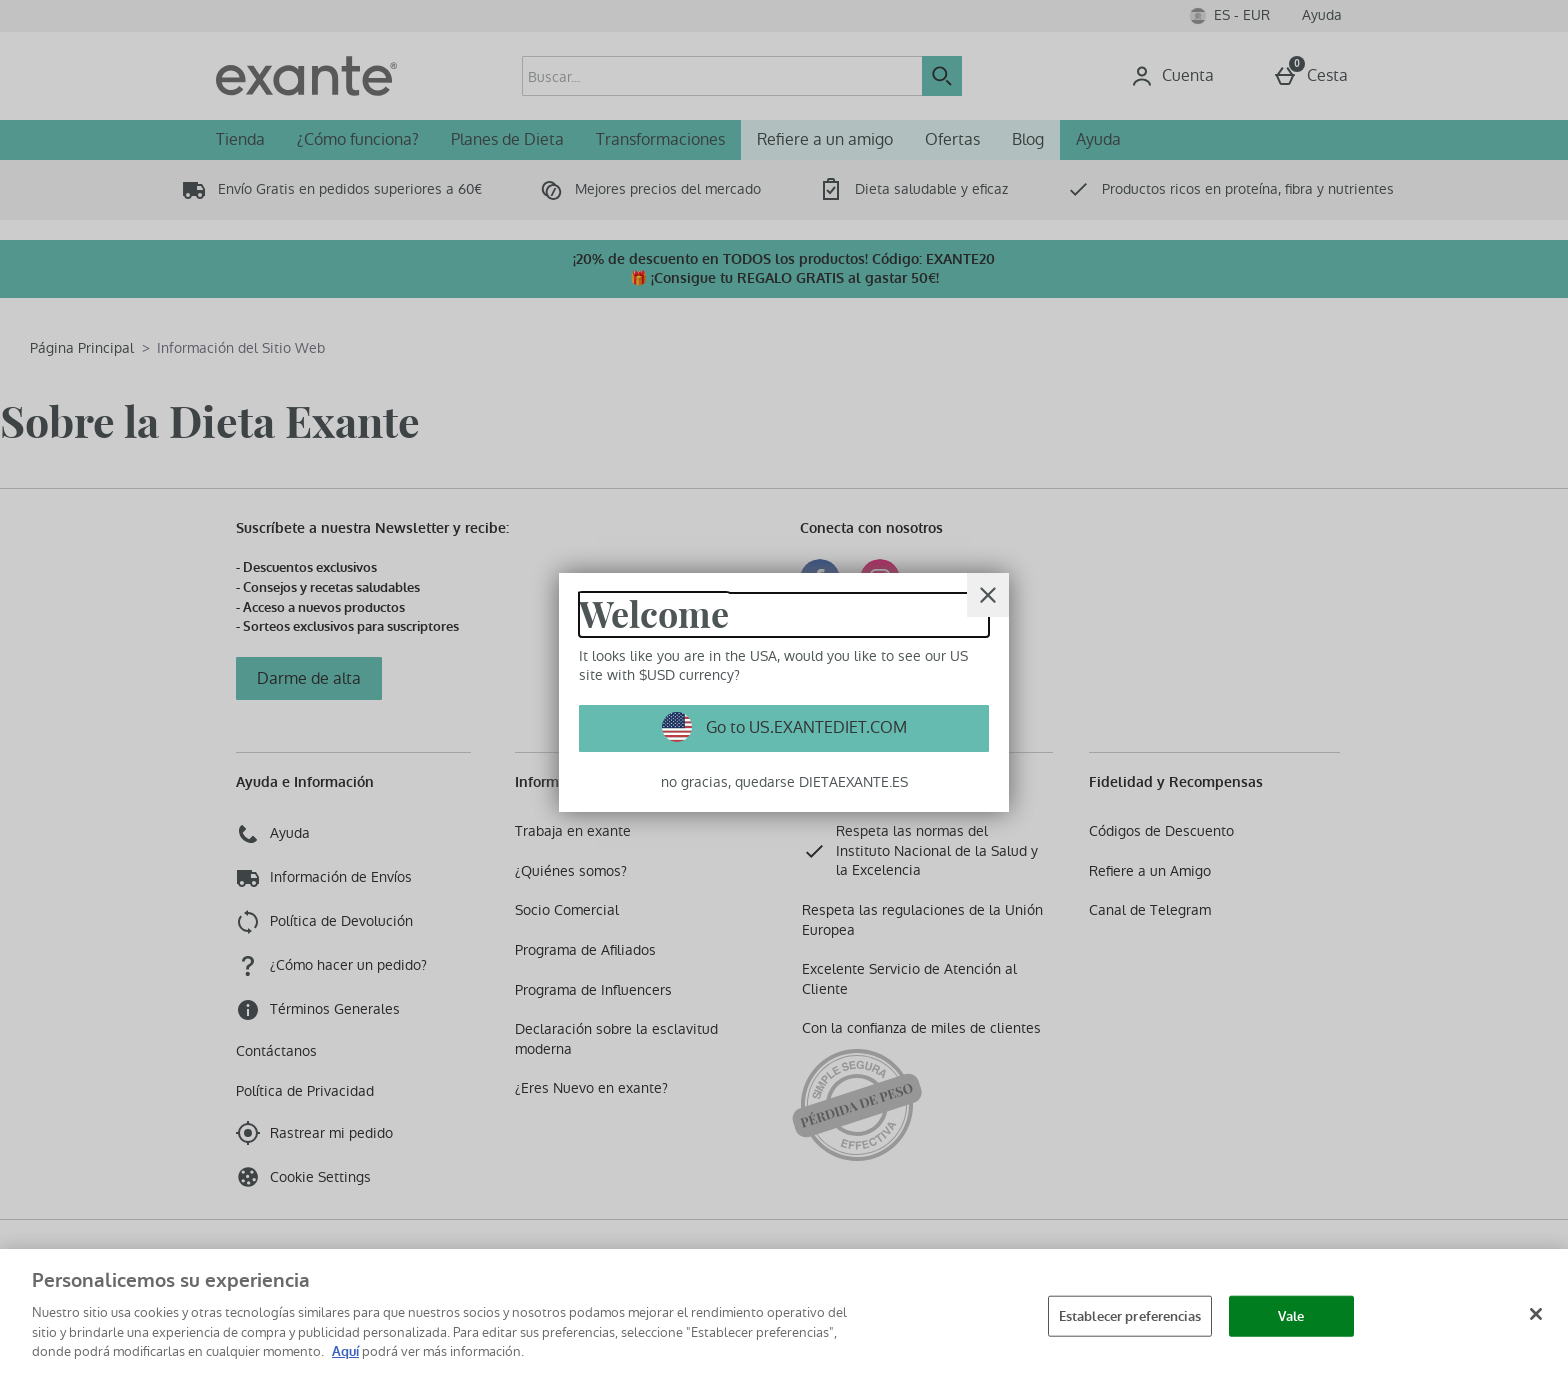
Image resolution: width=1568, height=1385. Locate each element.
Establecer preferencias (1130, 1315)
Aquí (345, 1351)
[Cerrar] (988, 595)
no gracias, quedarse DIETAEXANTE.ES (784, 782)
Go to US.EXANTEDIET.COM (804, 727)
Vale (1291, 1315)
